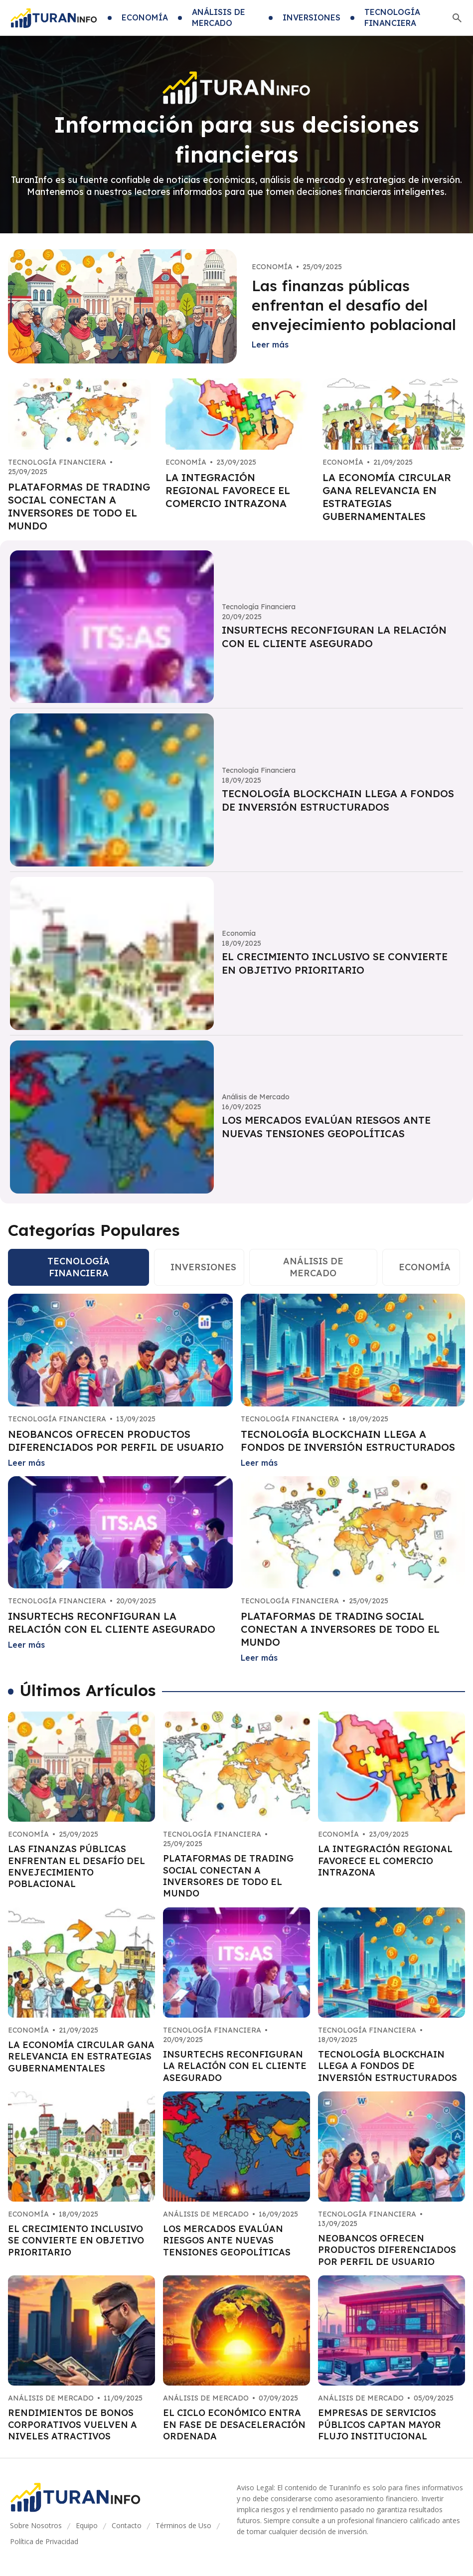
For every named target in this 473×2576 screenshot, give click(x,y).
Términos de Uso (183, 2525)
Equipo (87, 2525)
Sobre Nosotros (36, 2525)
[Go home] (54, 18)
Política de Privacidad (44, 2541)
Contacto (127, 2525)
